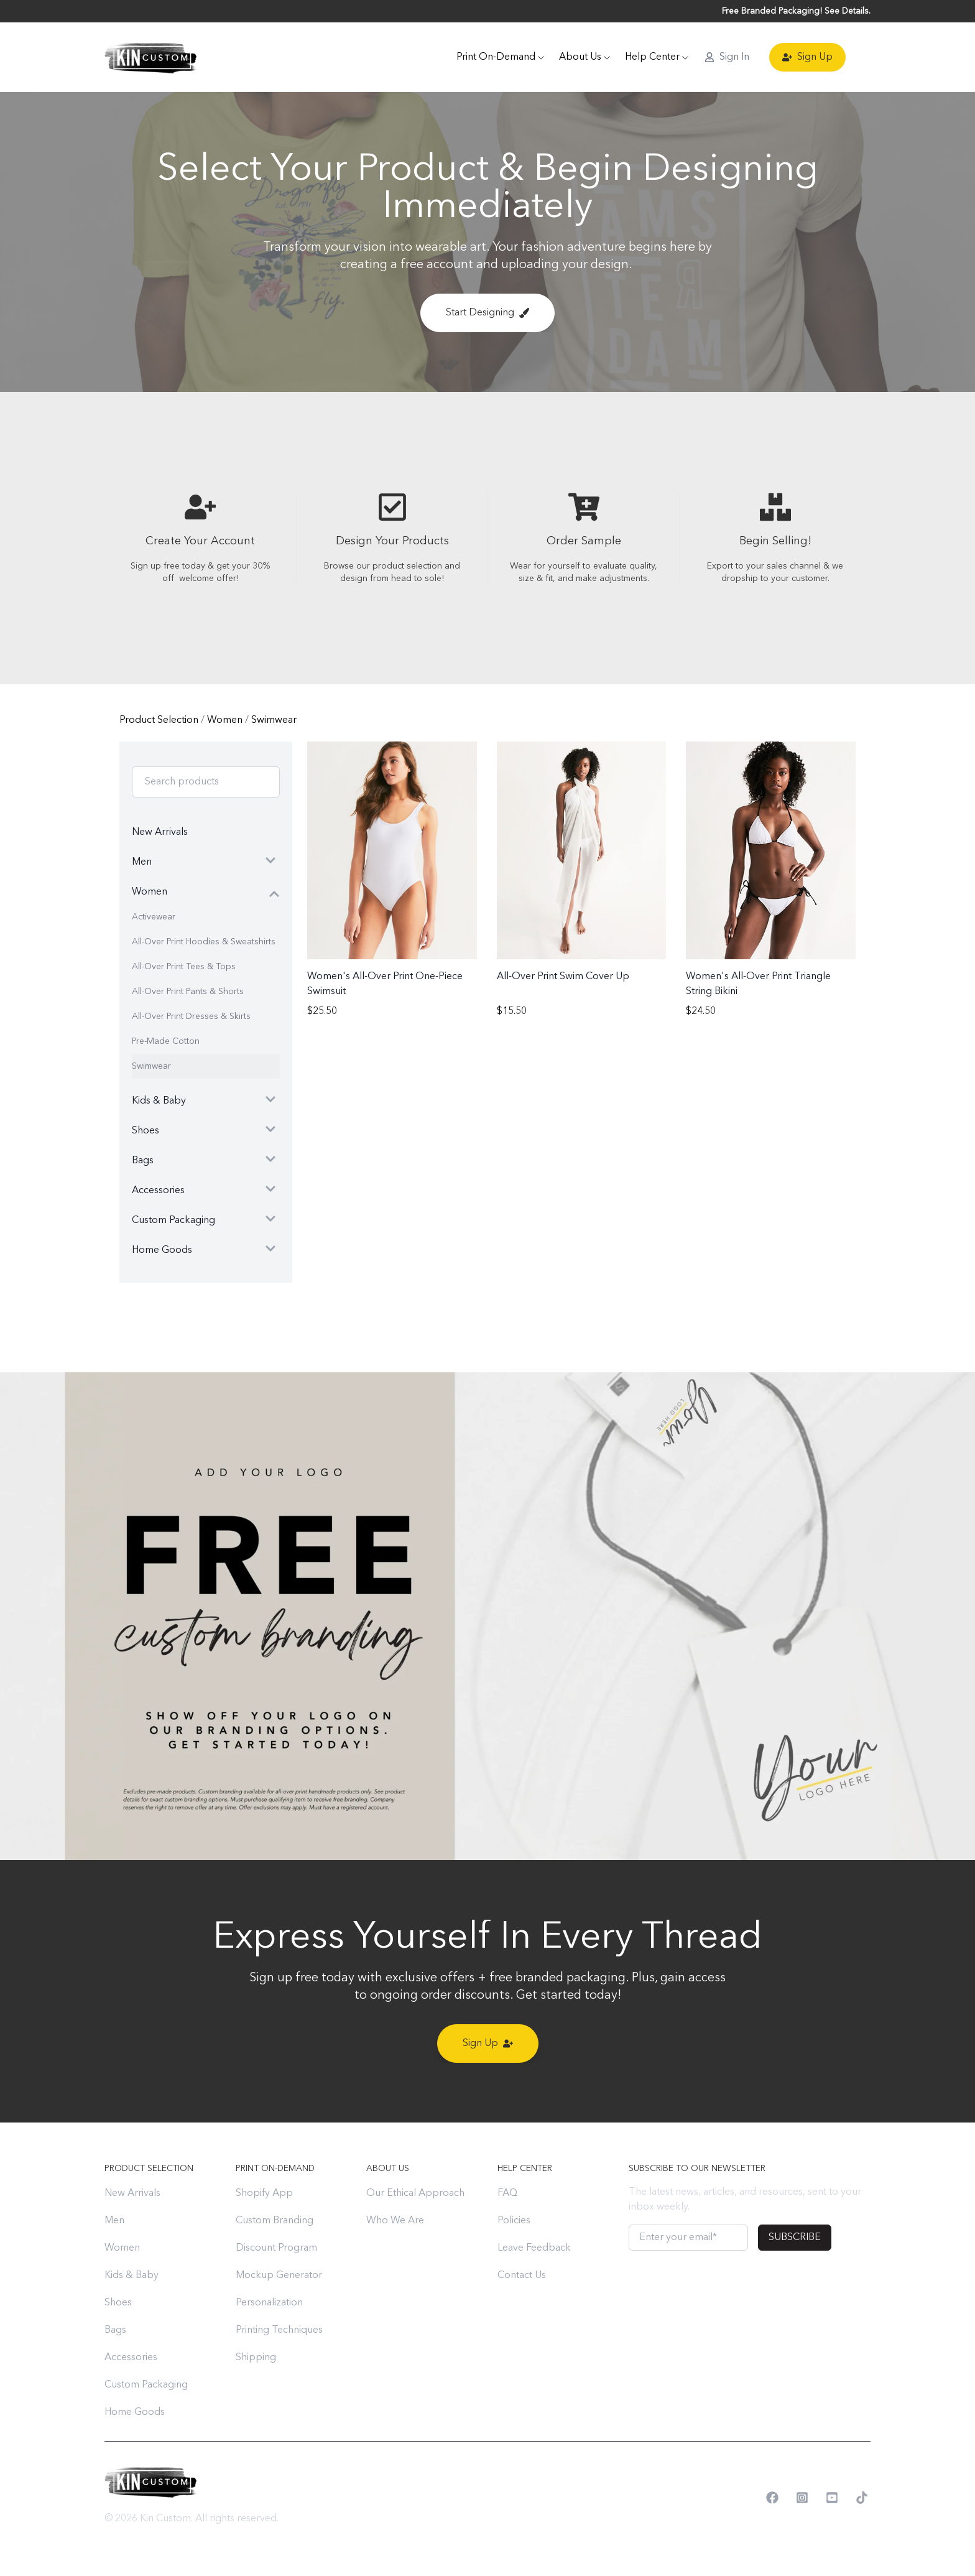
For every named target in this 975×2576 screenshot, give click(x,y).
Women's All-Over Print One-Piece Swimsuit (385, 984)
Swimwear (274, 720)
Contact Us (521, 2276)
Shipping (256, 2358)
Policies (513, 2221)
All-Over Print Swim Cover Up (563, 977)
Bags (115, 2330)
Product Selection (160, 720)
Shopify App (264, 2193)
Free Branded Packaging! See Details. (796, 11)
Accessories (130, 2358)
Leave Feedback (534, 2248)
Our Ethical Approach (415, 2193)
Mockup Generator (279, 2276)
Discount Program (276, 2248)
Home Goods (134, 2412)
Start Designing (487, 313)
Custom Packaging (146, 2385)
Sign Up (807, 57)
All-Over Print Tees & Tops (184, 966)
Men (114, 2221)
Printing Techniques (279, 2330)
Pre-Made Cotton (166, 1041)
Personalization (269, 2303)
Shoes (118, 2303)
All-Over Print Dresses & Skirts (191, 1016)
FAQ (507, 2193)
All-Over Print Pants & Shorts (188, 991)
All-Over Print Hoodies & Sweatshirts (203, 941)
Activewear (153, 917)
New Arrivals (132, 2193)
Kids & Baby (131, 2276)
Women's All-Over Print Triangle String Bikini (758, 984)
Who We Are (395, 2221)
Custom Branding (274, 2221)
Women (226, 720)
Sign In (727, 57)
